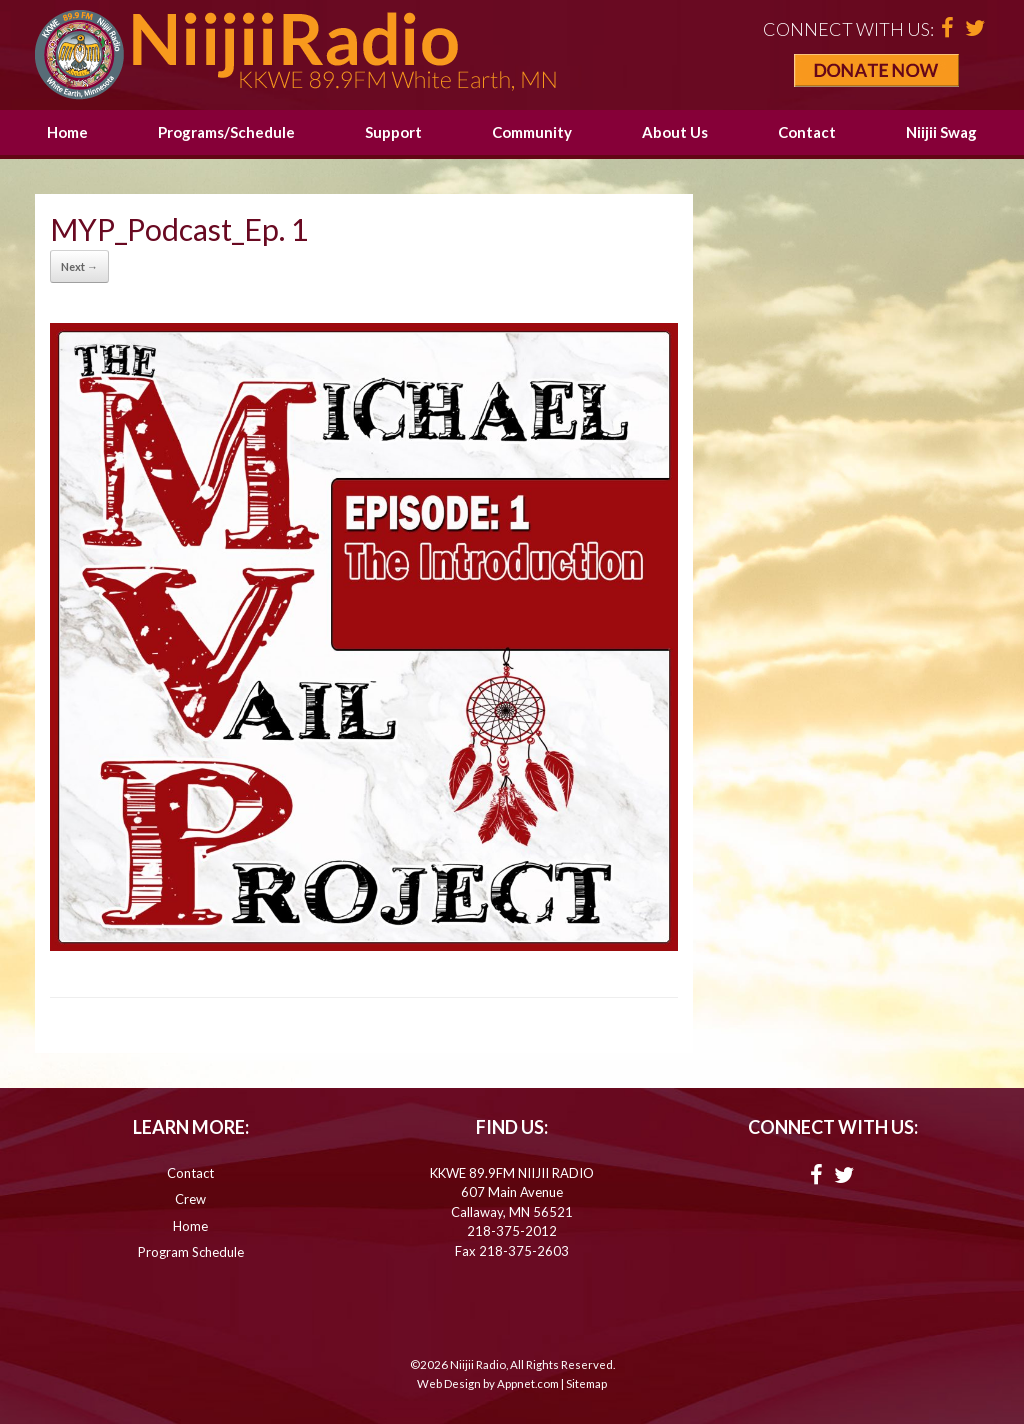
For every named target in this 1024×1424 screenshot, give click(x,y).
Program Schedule (191, 1252)
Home (67, 132)
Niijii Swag (941, 132)
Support (393, 132)
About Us (675, 132)
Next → (79, 266)
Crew (190, 1199)
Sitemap (586, 1383)
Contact (807, 132)
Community (532, 132)
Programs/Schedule (226, 132)
